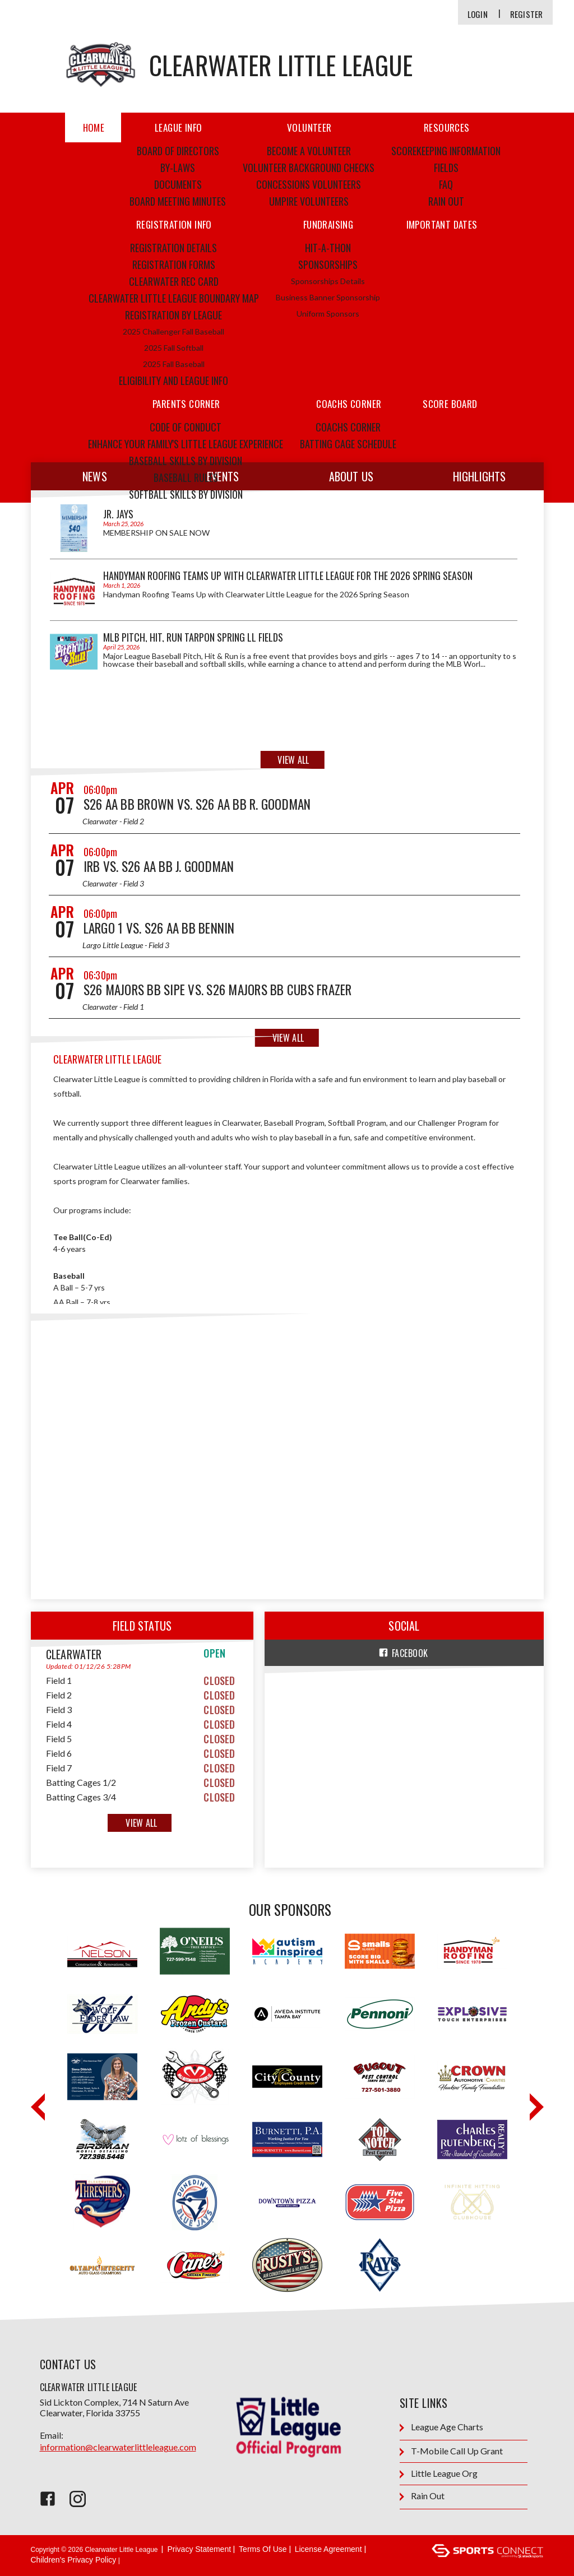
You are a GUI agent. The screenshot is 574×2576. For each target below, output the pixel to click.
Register (526, 14)
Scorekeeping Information (446, 150)
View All (293, 760)
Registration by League (173, 315)
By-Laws (177, 167)
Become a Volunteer (309, 150)
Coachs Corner (348, 427)
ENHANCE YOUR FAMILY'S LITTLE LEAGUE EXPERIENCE (185, 444)
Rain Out (446, 201)
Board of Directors (178, 150)
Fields (446, 167)
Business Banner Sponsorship (328, 297)
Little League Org (439, 2473)
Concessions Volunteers (308, 184)
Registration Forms (173, 264)
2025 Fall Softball (173, 347)
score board (450, 404)
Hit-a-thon (328, 247)
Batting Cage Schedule (348, 444)
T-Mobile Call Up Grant (451, 2451)
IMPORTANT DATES (442, 224)
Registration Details (173, 247)
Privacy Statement (199, 2549)
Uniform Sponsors (328, 313)
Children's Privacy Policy (74, 2559)
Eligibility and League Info (173, 380)
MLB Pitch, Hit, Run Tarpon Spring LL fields (193, 637)
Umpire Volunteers (309, 201)
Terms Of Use (263, 2549)
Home (94, 127)
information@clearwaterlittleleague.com (118, 2447)
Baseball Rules (186, 477)
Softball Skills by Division (186, 494)
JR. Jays (118, 514)
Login (477, 14)
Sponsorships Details (328, 281)
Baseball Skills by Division (185, 460)
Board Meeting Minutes (177, 201)
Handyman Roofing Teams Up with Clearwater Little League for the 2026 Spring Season (288, 575)
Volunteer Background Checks (308, 167)
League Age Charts (441, 2427)
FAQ (446, 184)
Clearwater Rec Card (174, 281)
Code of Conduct (185, 427)
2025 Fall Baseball (174, 364)
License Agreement (328, 2549)
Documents (178, 184)
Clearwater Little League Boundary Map (174, 298)
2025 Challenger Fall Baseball (173, 331)
